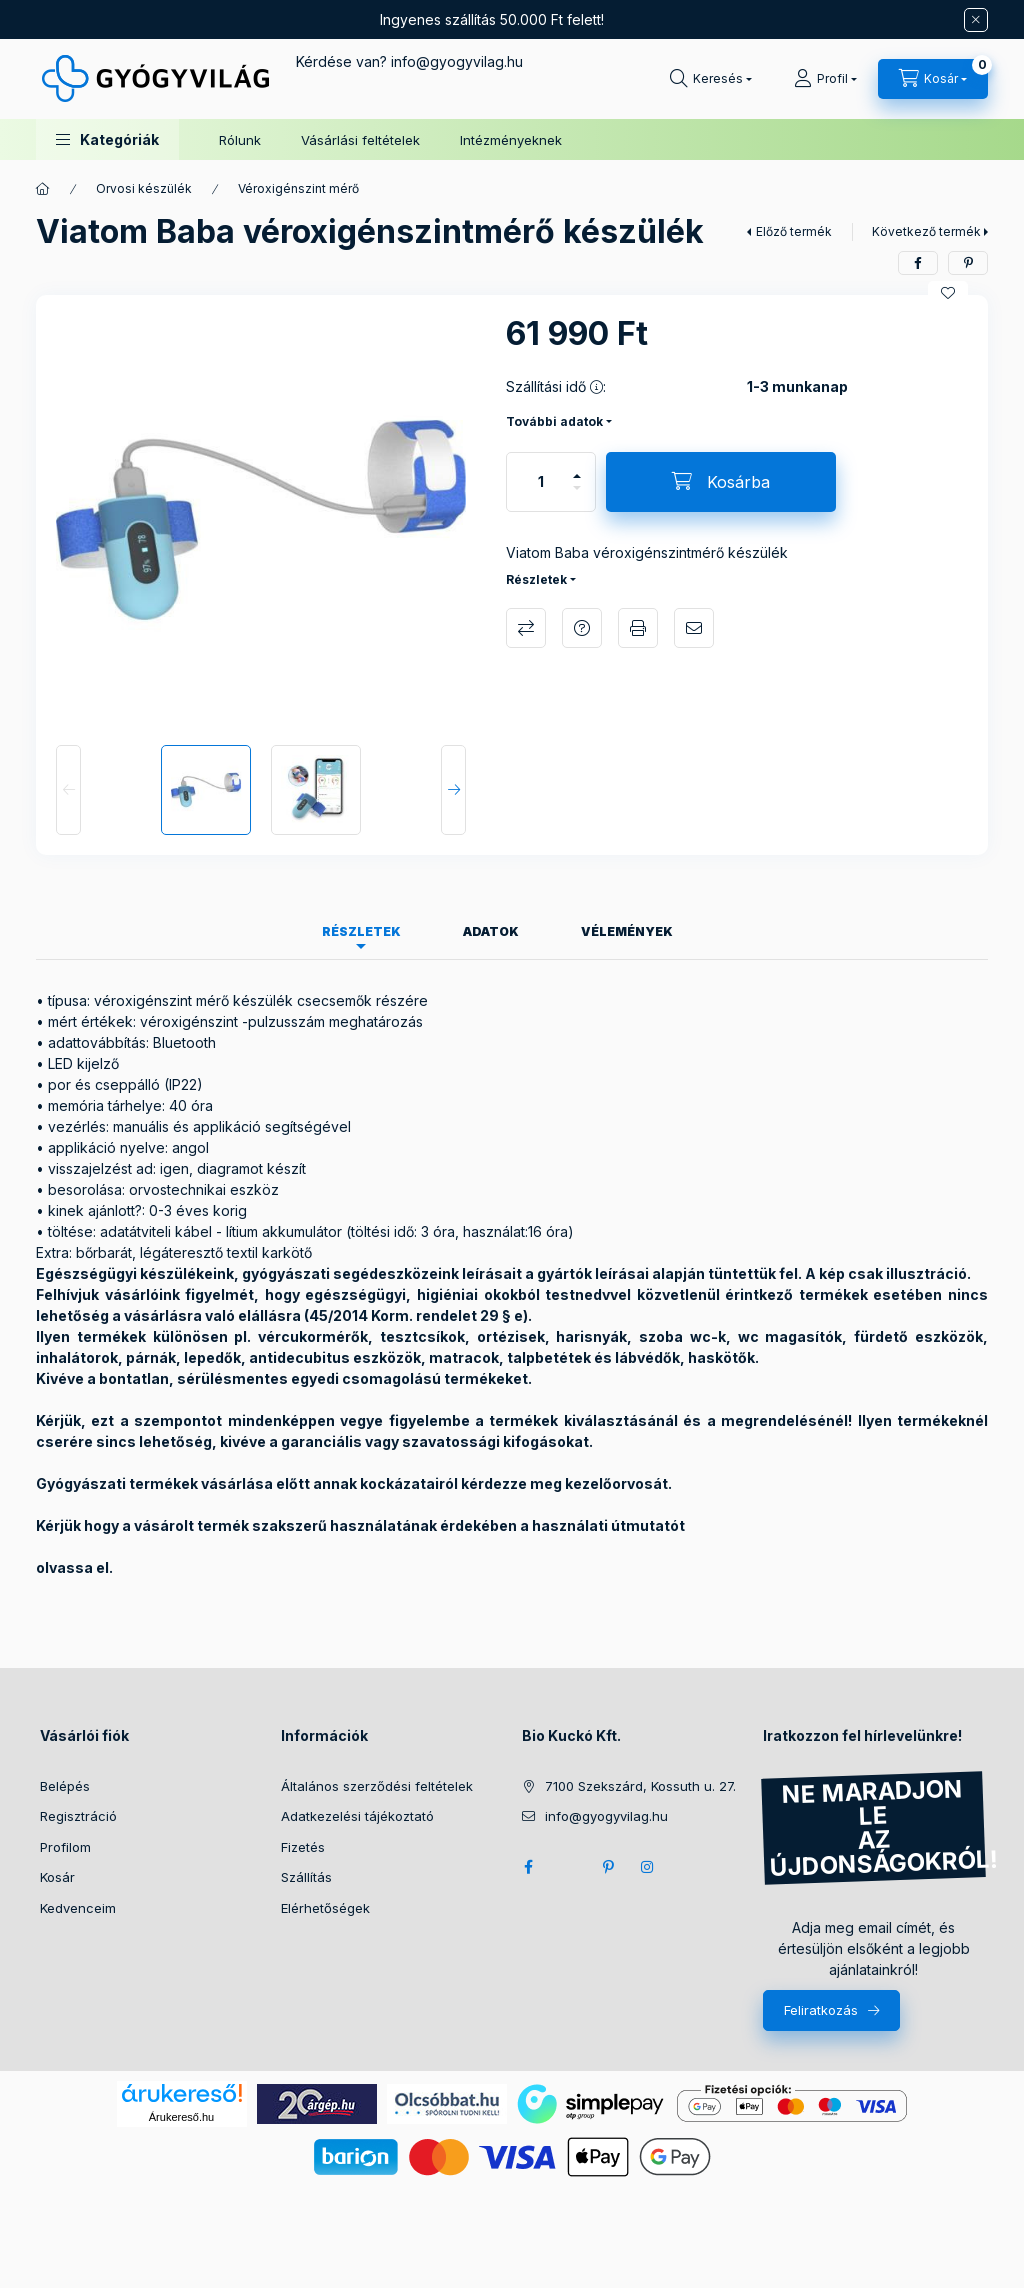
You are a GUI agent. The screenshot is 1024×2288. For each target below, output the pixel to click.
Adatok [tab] (491, 931)
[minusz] (577, 496)
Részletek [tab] (361, 931)
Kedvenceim (78, 1908)
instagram (648, 1867)
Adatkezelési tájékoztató (357, 1816)
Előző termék (794, 231)
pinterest (608, 1867)
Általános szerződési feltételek (377, 1786)
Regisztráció (78, 1816)
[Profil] (825, 79)
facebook (528, 1867)
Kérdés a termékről (582, 628)
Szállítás (306, 1877)
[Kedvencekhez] (948, 293)
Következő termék (926, 231)
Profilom (65, 1847)
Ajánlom (694, 628)
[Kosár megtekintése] (933, 79)
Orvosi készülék (144, 188)
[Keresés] (711, 79)
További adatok (554, 421)
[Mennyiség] (541, 482)
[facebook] (918, 263)
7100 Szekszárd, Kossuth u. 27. (640, 1786)
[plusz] (577, 467)
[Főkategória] (43, 189)
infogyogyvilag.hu (457, 61)
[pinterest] (968, 263)
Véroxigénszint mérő (298, 188)
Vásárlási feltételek (360, 140)
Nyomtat (638, 628)
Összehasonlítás (526, 628)
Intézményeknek (511, 140)
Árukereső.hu (181, 2117)
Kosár (57, 1877)
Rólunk (240, 140)
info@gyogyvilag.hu (606, 1816)
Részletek (536, 579)
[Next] (453, 790)
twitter (568, 1867)
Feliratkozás (821, 2010)
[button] (107, 139)
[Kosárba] (721, 482)
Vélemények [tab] (627, 931)
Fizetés (303, 1847)
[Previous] (68, 790)
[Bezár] (976, 20)
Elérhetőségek (325, 1908)
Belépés (65, 1786)
